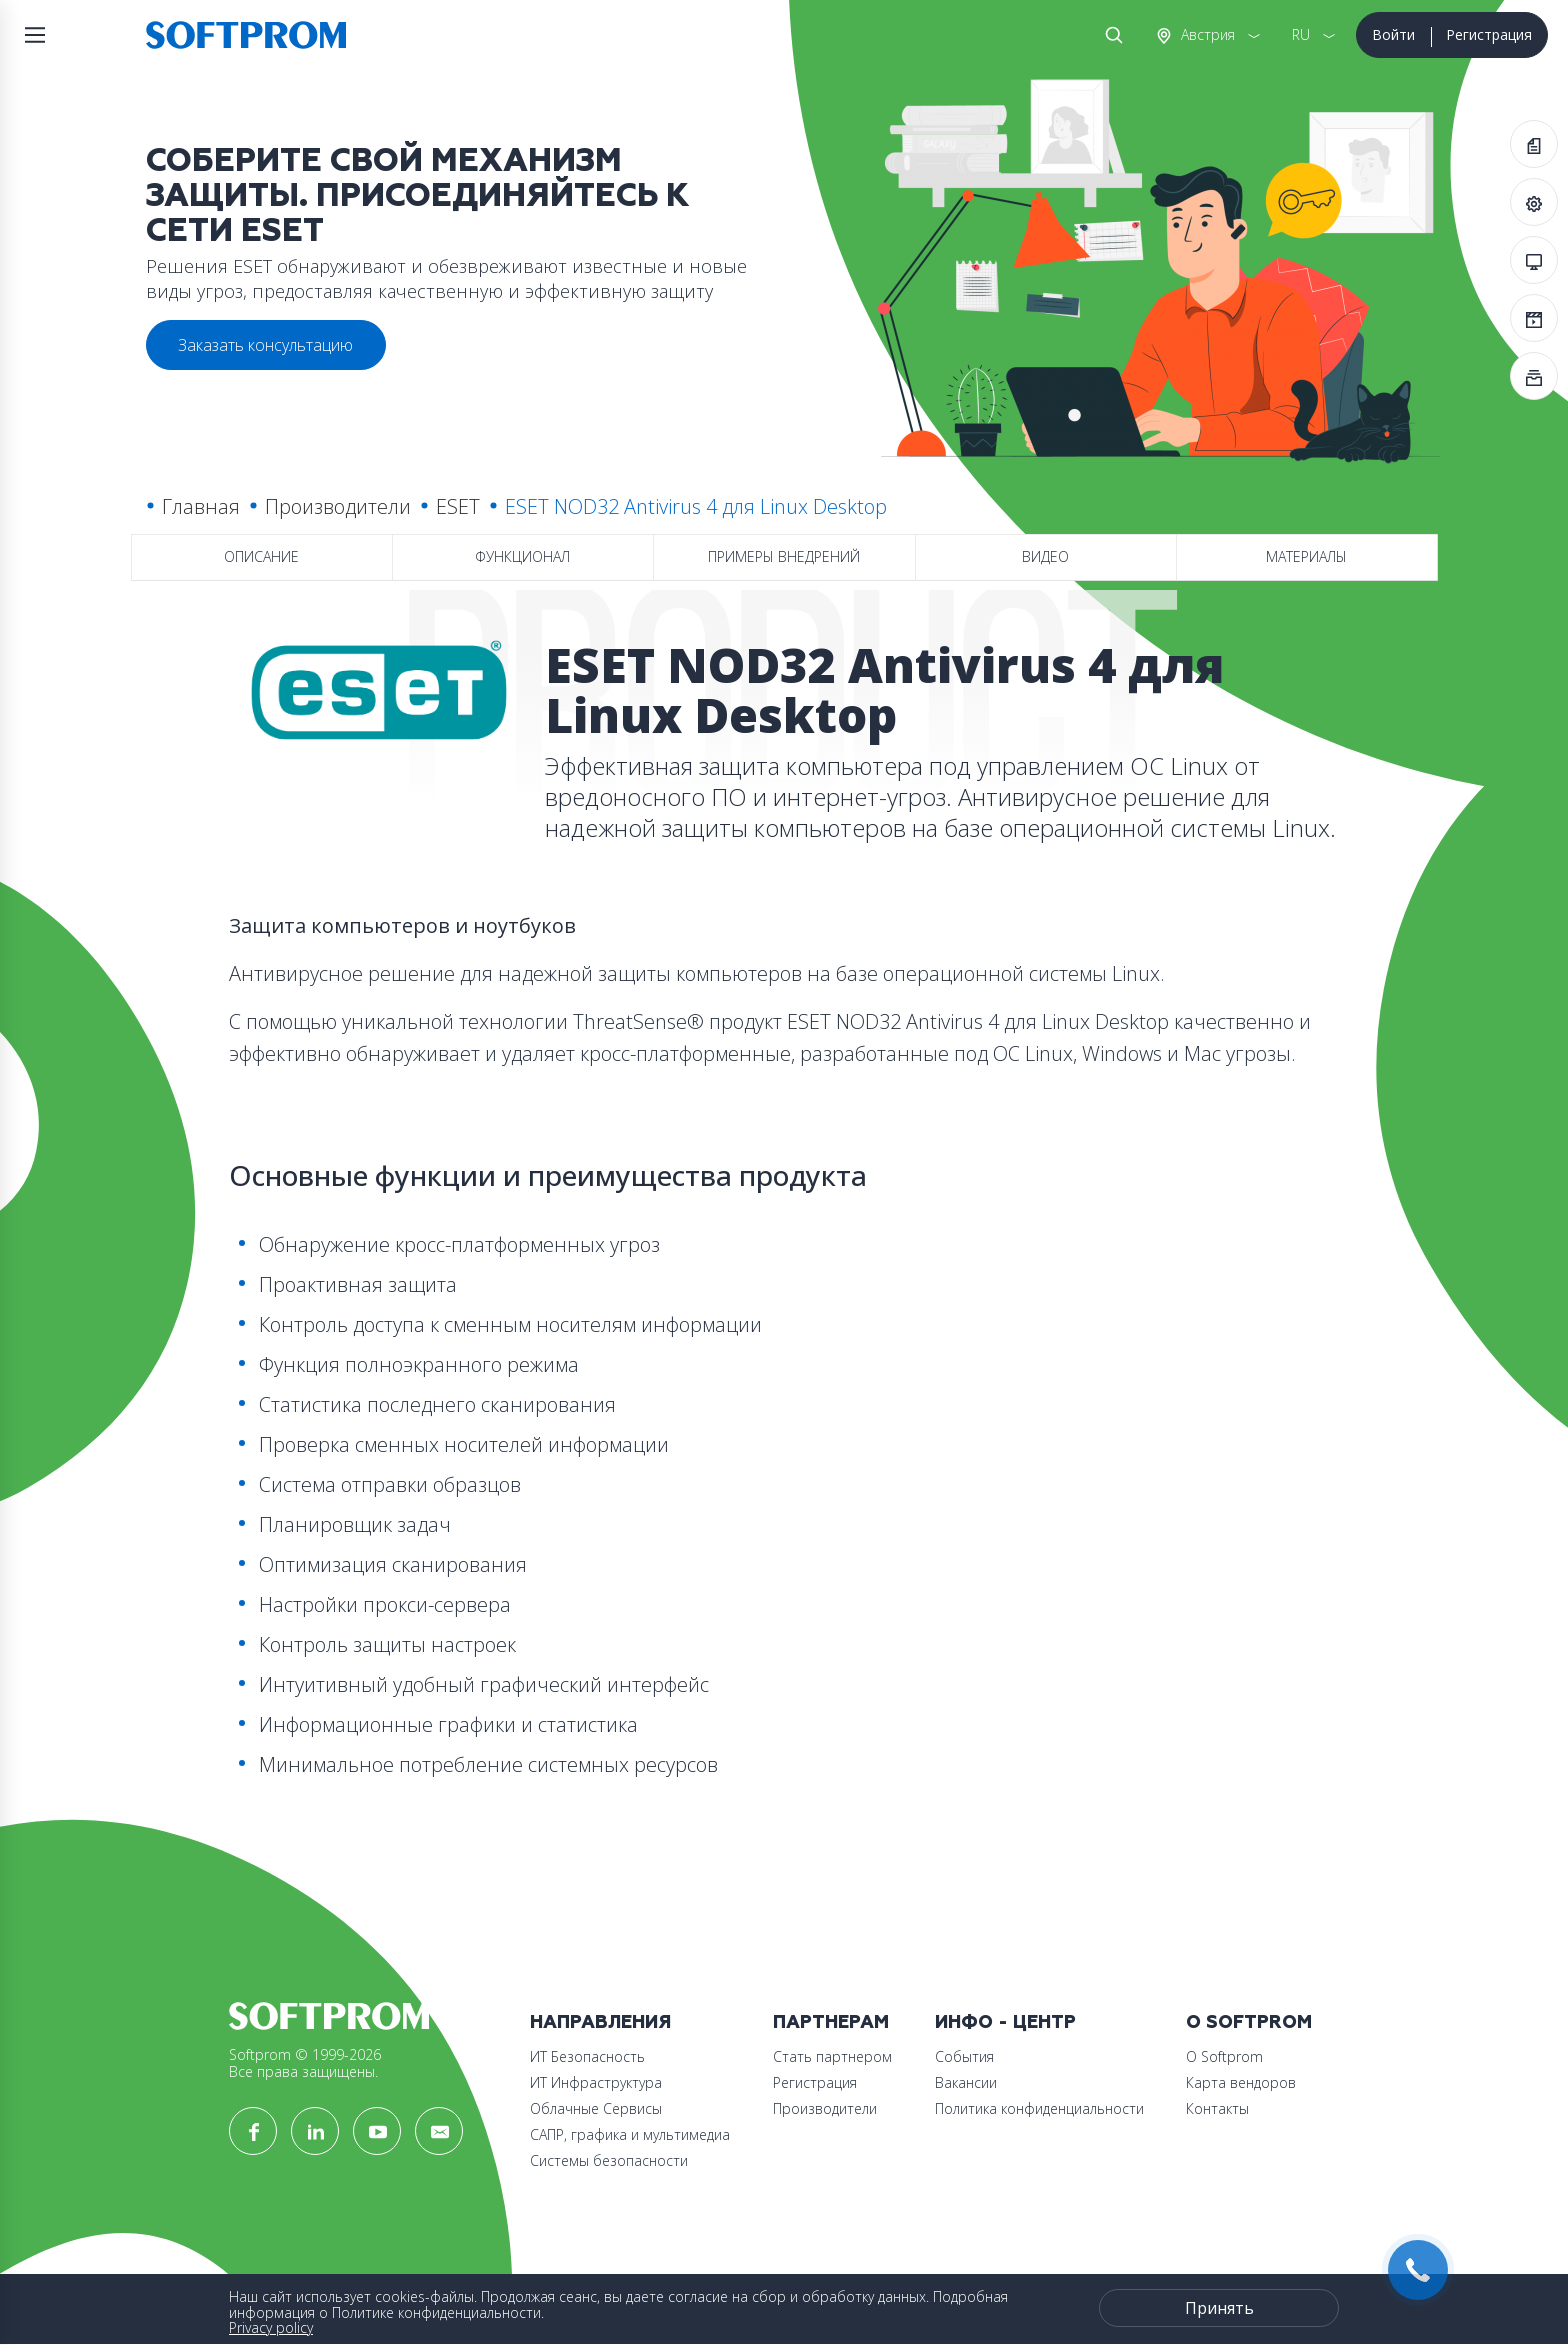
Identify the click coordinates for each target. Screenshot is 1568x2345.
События (964, 2056)
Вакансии (966, 2082)
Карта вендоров (1241, 2082)
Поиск (1110, 35)
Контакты (1217, 2108)
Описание (261, 556)
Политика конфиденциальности (1039, 2108)
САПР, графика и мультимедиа (630, 2134)
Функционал (522, 556)
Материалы (1306, 556)
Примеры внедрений (784, 556)
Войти (1393, 34)
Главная (201, 506)
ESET (458, 506)
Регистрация (1489, 34)
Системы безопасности (609, 2160)
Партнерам (831, 2022)
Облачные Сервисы (596, 2108)
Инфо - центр (1005, 2022)
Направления (600, 2022)
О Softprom (1249, 2022)
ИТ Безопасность (587, 2056)
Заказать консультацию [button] (265, 345)
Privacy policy (271, 2327)
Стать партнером (832, 2056)
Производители (338, 506)
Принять (1219, 2308)
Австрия (1206, 34)
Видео (1045, 556)
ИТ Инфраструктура (596, 2082)
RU (1301, 34)
